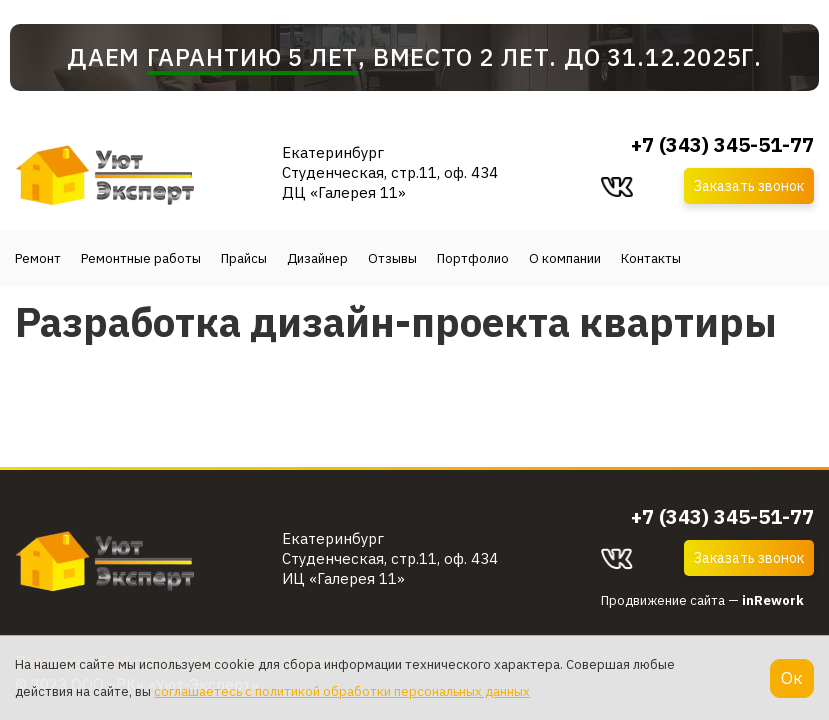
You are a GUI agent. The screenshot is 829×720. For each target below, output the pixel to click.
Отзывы (392, 258)
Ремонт (38, 258)
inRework (773, 600)
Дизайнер (317, 258)
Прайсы (244, 258)
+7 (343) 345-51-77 (722, 145)
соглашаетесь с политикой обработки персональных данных (342, 691)
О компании (565, 258)
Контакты (651, 258)
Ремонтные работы (141, 258)
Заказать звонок (749, 186)
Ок (792, 678)
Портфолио (473, 258)
